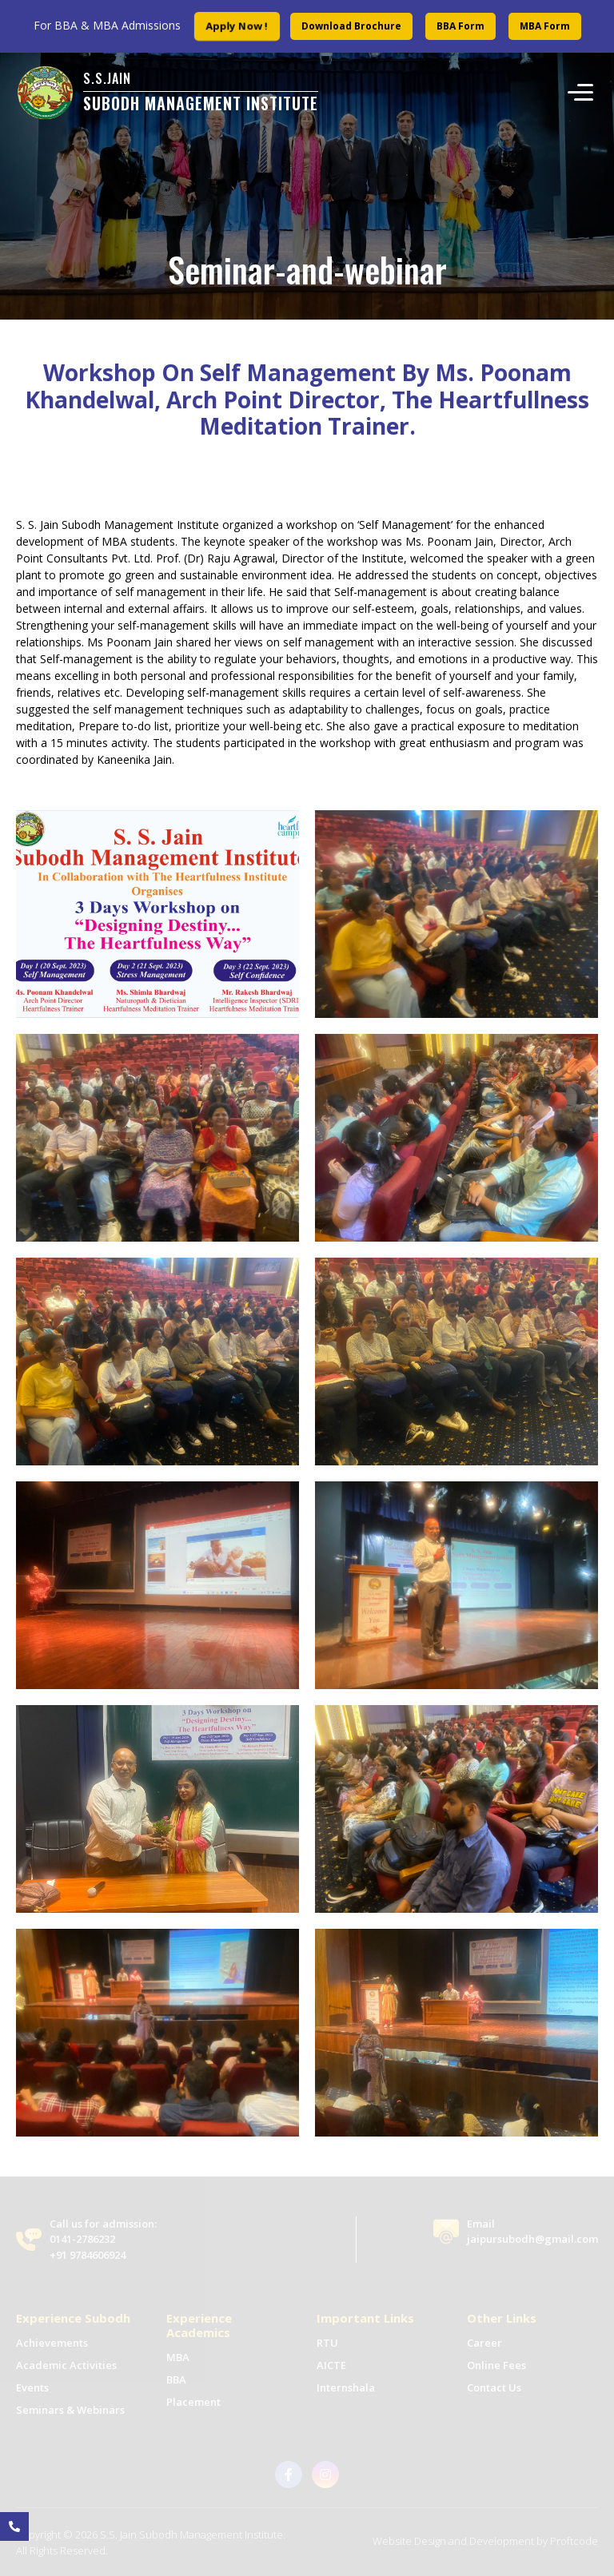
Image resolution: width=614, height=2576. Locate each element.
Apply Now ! (236, 26)
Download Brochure (351, 26)
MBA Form (545, 26)
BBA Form (460, 26)
